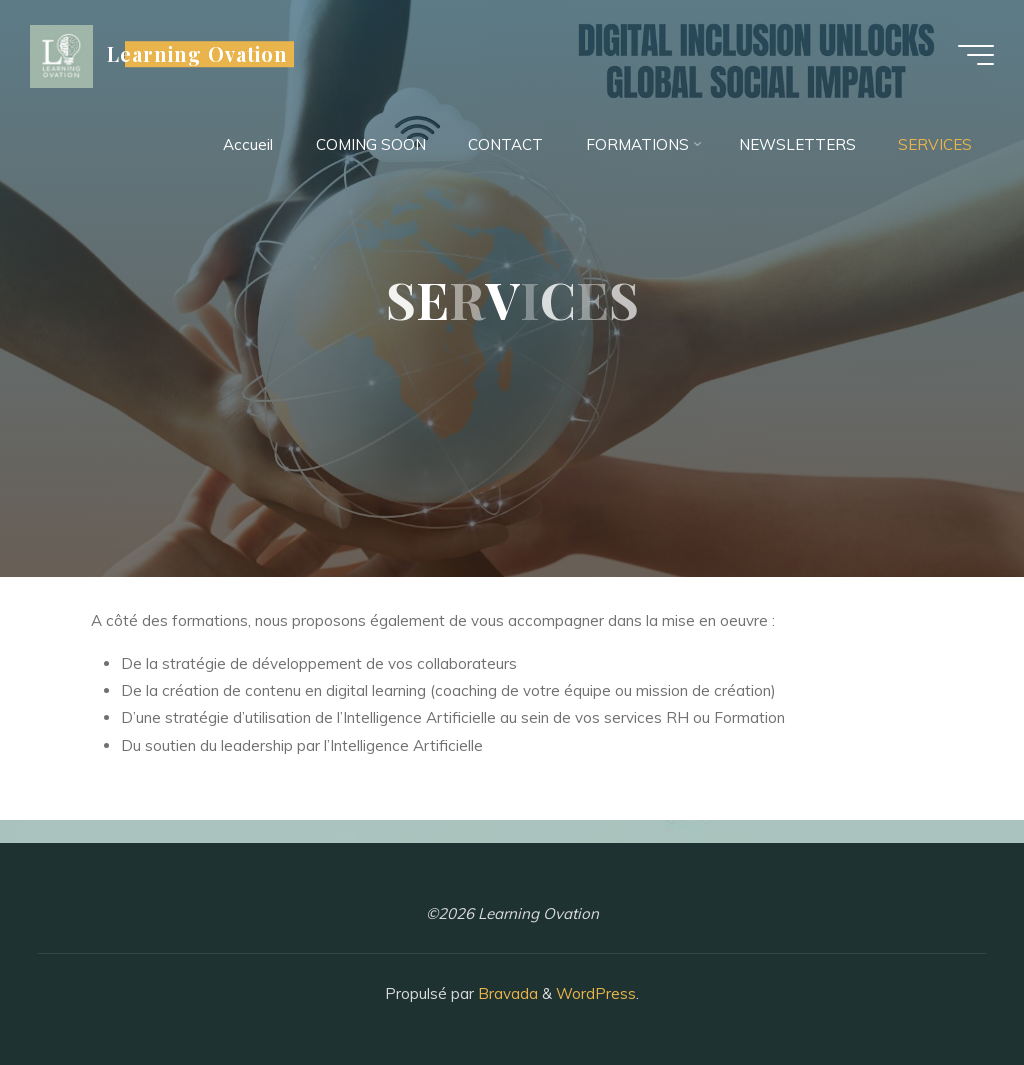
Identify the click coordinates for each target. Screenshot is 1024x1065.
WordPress (596, 993)
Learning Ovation (197, 54)
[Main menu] (976, 55)
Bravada (506, 993)
